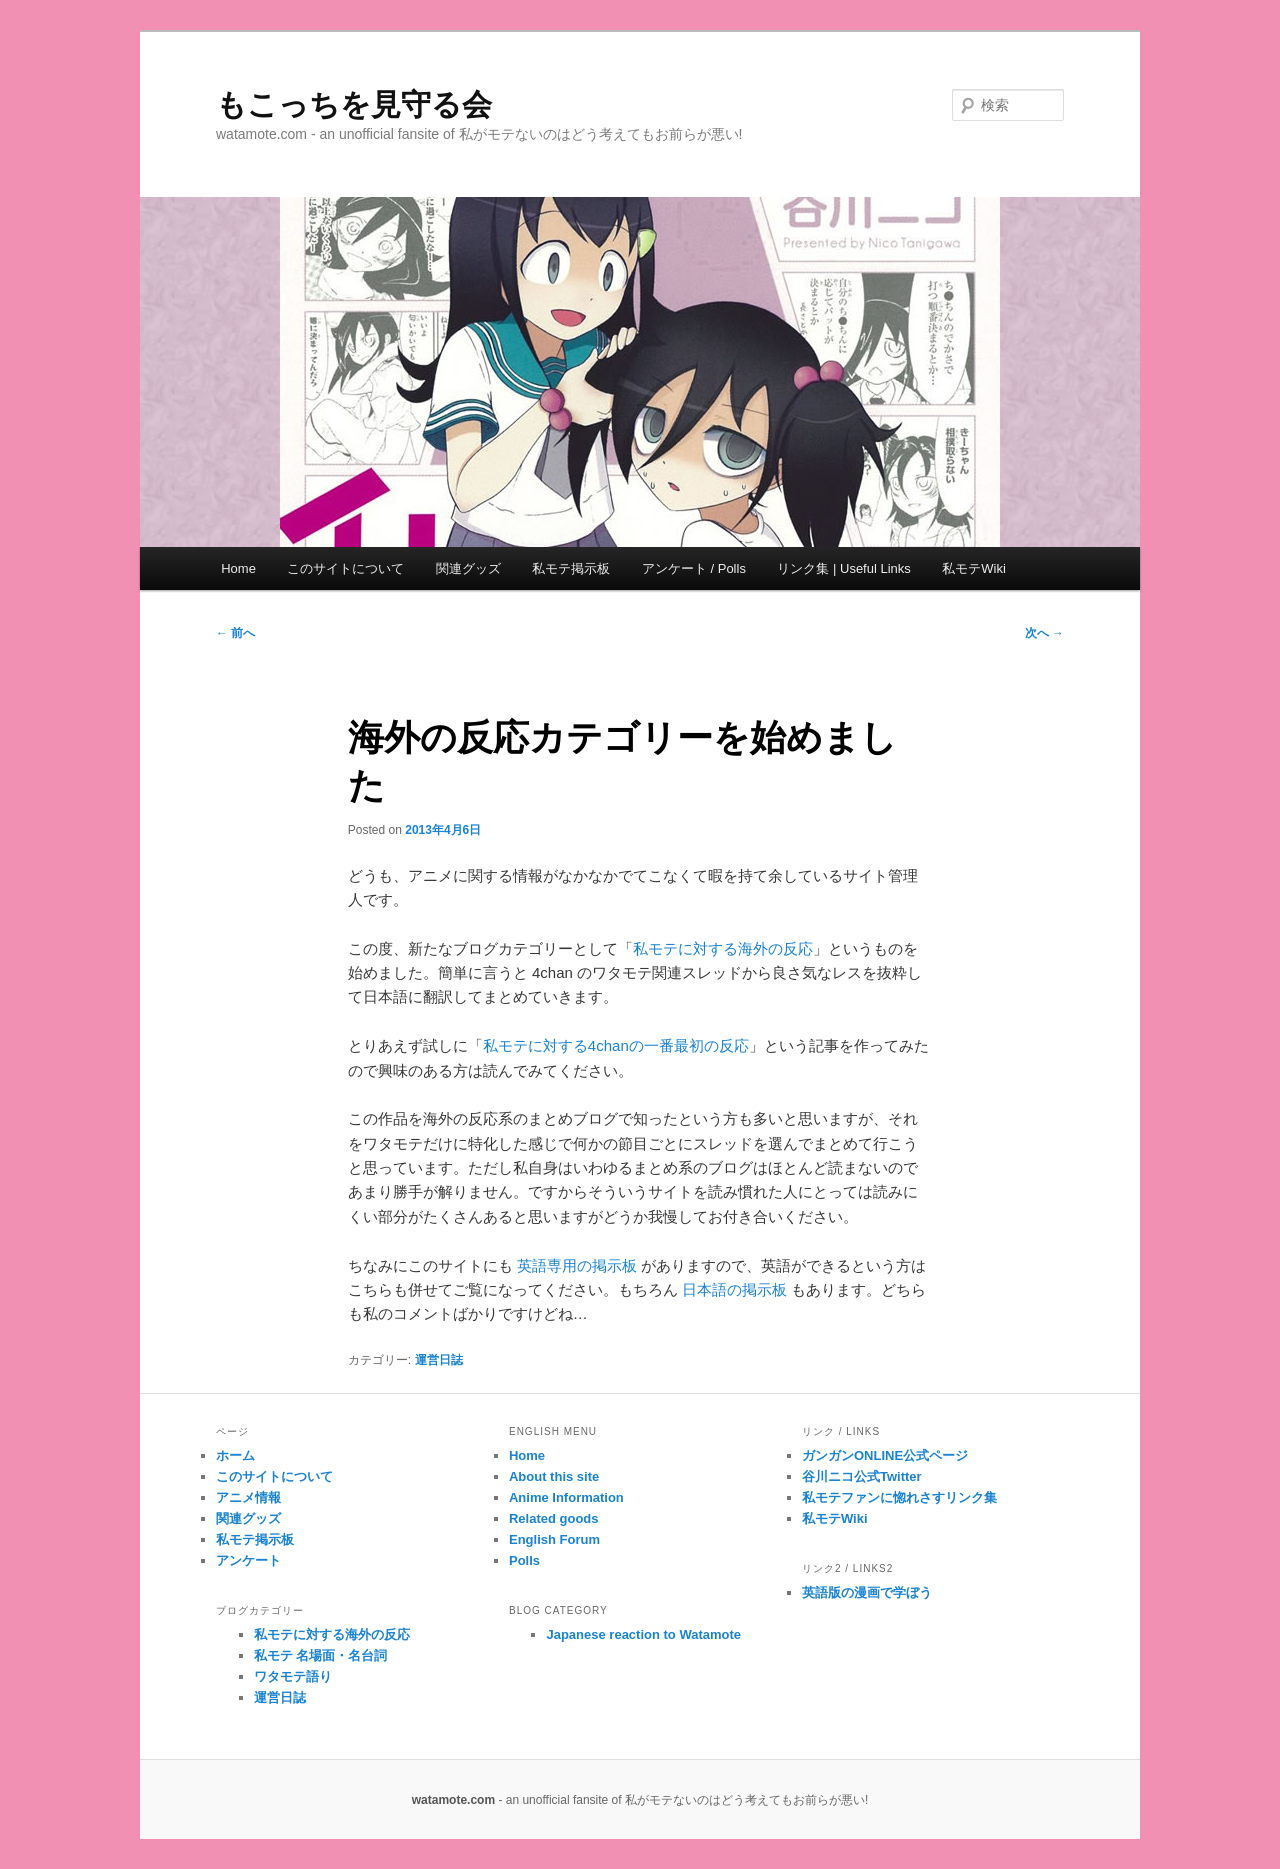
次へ (1044, 633)
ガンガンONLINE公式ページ (885, 1455)
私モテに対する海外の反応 (723, 948)
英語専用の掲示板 (577, 1265)
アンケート (248, 1560)
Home (238, 568)
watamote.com (453, 1800)
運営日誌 (439, 1360)
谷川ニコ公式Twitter (862, 1476)
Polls (524, 1560)
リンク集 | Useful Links (843, 568)
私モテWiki (974, 568)
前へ (235, 633)
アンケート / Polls (694, 568)
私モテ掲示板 (571, 568)
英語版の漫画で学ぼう (867, 1592)
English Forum (554, 1539)
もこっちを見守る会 (354, 104)
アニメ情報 (248, 1497)
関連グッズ (468, 568)
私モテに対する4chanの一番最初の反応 (616, 1045)
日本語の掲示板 (734, 1289)
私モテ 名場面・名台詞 (321, 1655)
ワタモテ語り (293, 1676)
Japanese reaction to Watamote (643, 1634)
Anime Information (566, 1497)
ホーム (235, 1455)
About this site (554, 1476)
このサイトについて (345, 568)
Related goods (554, 1518)
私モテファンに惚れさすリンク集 (899, 1497)
